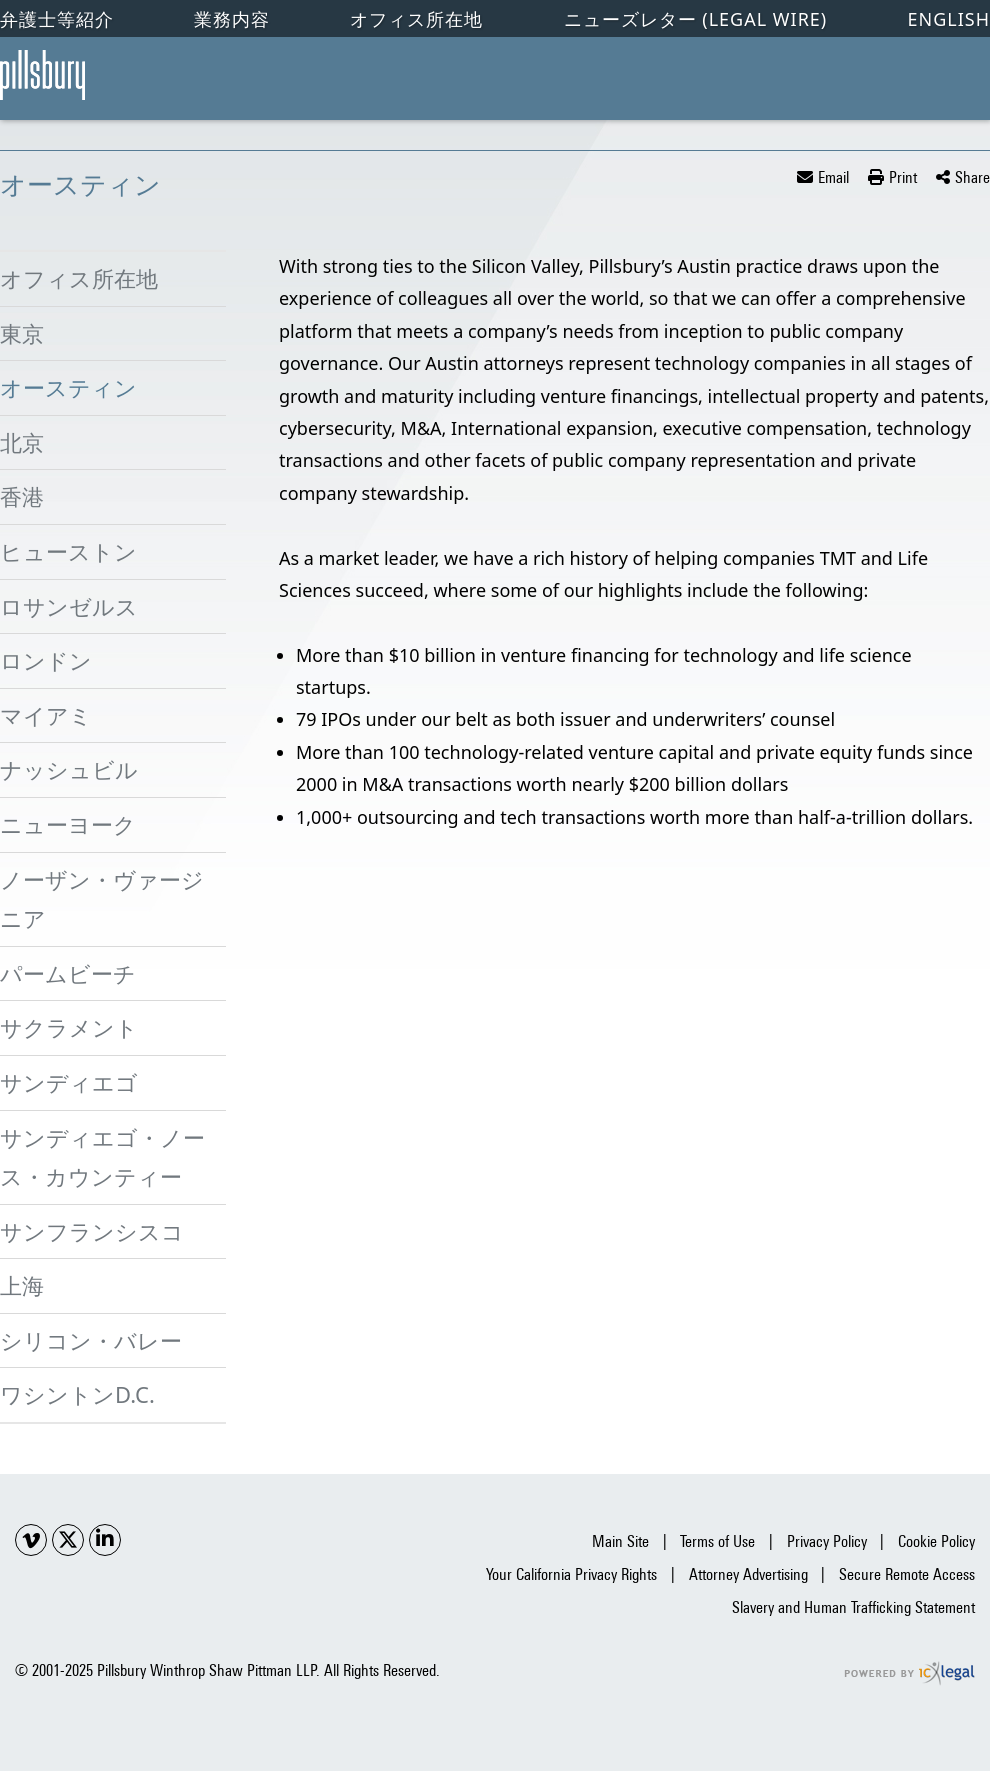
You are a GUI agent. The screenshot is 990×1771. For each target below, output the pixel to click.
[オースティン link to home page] (42, 75)
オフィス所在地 (416, 19)
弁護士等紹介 (57, 19)
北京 (22, 442)
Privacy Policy (827, 1541)
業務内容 (232, 19)
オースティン (68, 387)
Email (833, 177)
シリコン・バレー (91, 1340)
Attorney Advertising (748, 1574)
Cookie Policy (936, 1541)
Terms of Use (717, 1541)
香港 (22, 496)
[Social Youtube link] (31, 1540)
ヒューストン (68, 551)
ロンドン (46, 660)
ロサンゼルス (69, 606)
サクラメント (69, 1027)
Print (903, 177)
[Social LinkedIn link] (105, 1540)
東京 (22, 333)
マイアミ (46, 715)
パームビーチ (68, 973)
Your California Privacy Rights (571, 1574)
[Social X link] (68, 1540)
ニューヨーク (68, 824)
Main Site (620, 1541)
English (948, 19)
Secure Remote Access (907, 1574)
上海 (22, 1285)
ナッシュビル (69, 769)
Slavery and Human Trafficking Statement (853, 1607)
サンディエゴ (69, 1082)
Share (972, 177)
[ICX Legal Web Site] (909, 1673)
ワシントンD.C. (77, 1394)
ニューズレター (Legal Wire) (696, 19)
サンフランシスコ (92, 1231)
